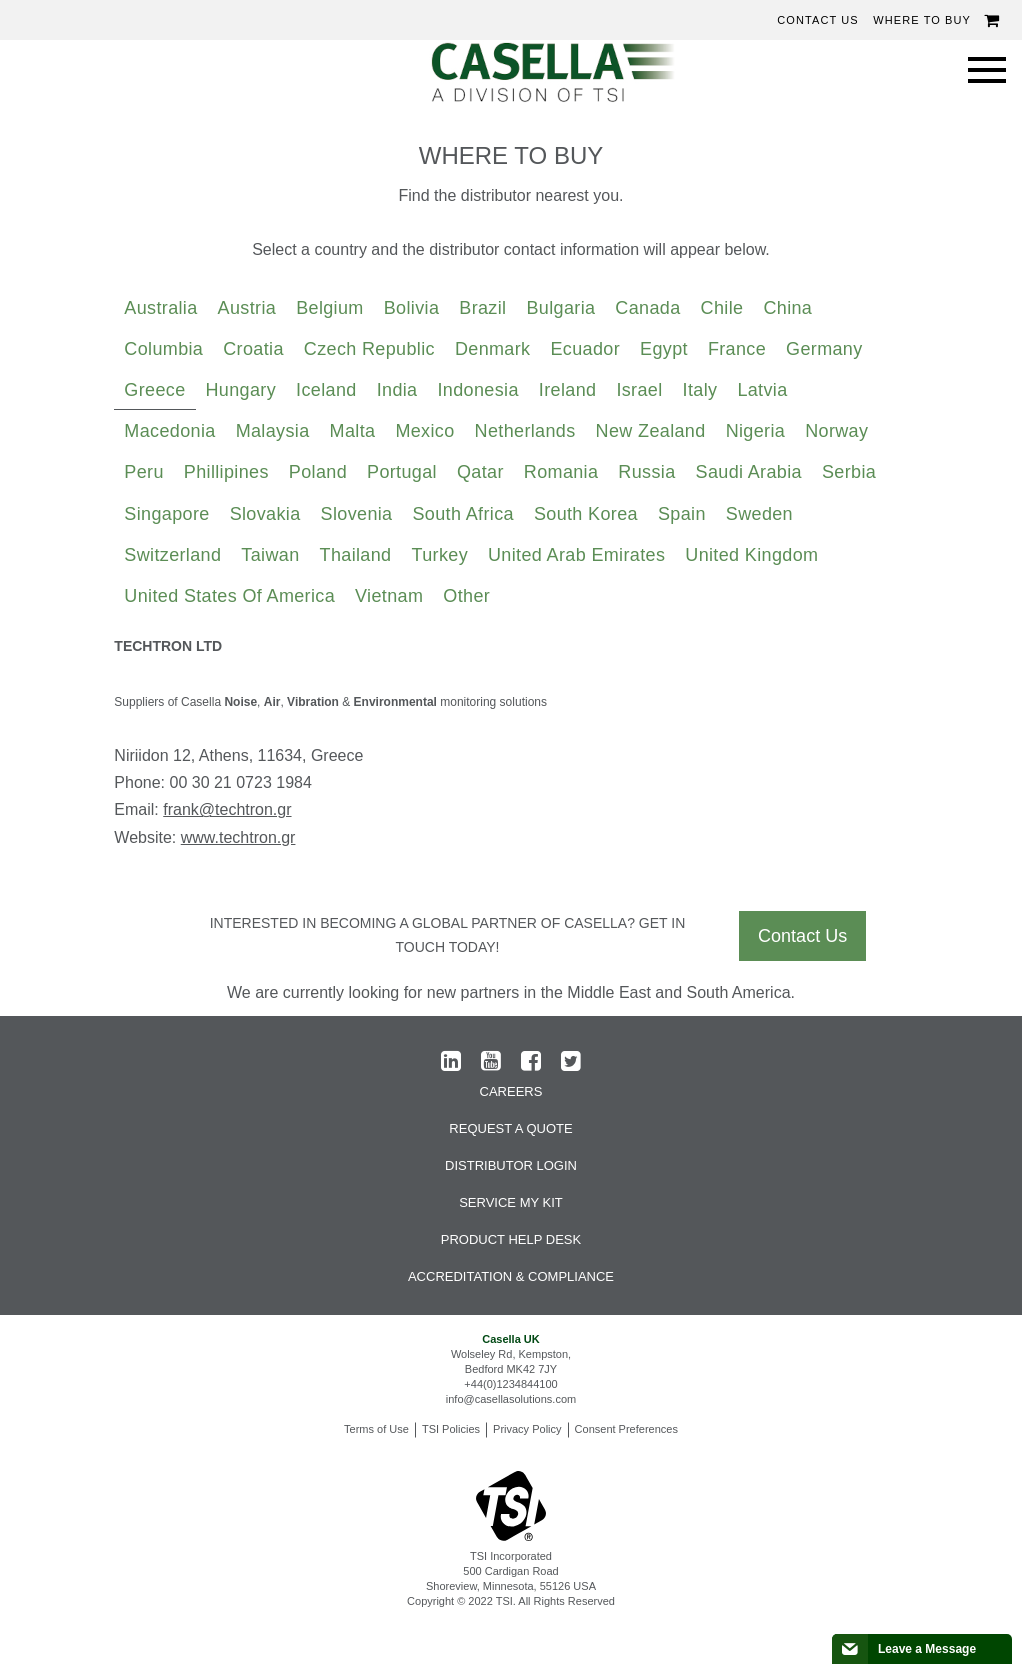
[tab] (160, 309)
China (787, 308)
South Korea (586, 514)
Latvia (762, 390)
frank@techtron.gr (227, 809)
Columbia (163, 349)
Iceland (326, 390)
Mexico (424, 431)
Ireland (568, 390)
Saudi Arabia (749, 472)
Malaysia (273, 431)
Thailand (356, 555)
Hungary (241, 390)
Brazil (482, 308)
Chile (722, 308)
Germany (824, 349)
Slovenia (357, 514)
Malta (353, 431)
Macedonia (169, 431)
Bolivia (412, 308)
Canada (647, 308)
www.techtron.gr (238, 837)
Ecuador (585, 349)
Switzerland (172, 555)
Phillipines (226, 472)
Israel (639, 390)
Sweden (759, 514)
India (397, 390)
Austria (247, 308)
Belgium (330, 308)
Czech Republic (369, 349)
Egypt (664, 349)
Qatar (480, 472)
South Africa (463, 514)
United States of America (229, 596)
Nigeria (756, 431)
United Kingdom (751, 555)
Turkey (439, 555)
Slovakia (265, 514)
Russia (646, 472)
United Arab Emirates (576, 555)
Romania (561, 472)
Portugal (402, 472)
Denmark (493, 349)
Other (466, 596)
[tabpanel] (510, 750)
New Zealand (651, 431)
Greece (154, 390)
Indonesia (478, 390)
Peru (143, 472)
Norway (836, 431)
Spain (682, 514)
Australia (160, 308)
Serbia (849, 472)
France (737, 349)
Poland (318, 472)
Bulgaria (560, 308)
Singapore (166, 514)
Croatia (253, 349)
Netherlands (525, 431)
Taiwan (270, 555)
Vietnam (389, 596)
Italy (700, 390)
